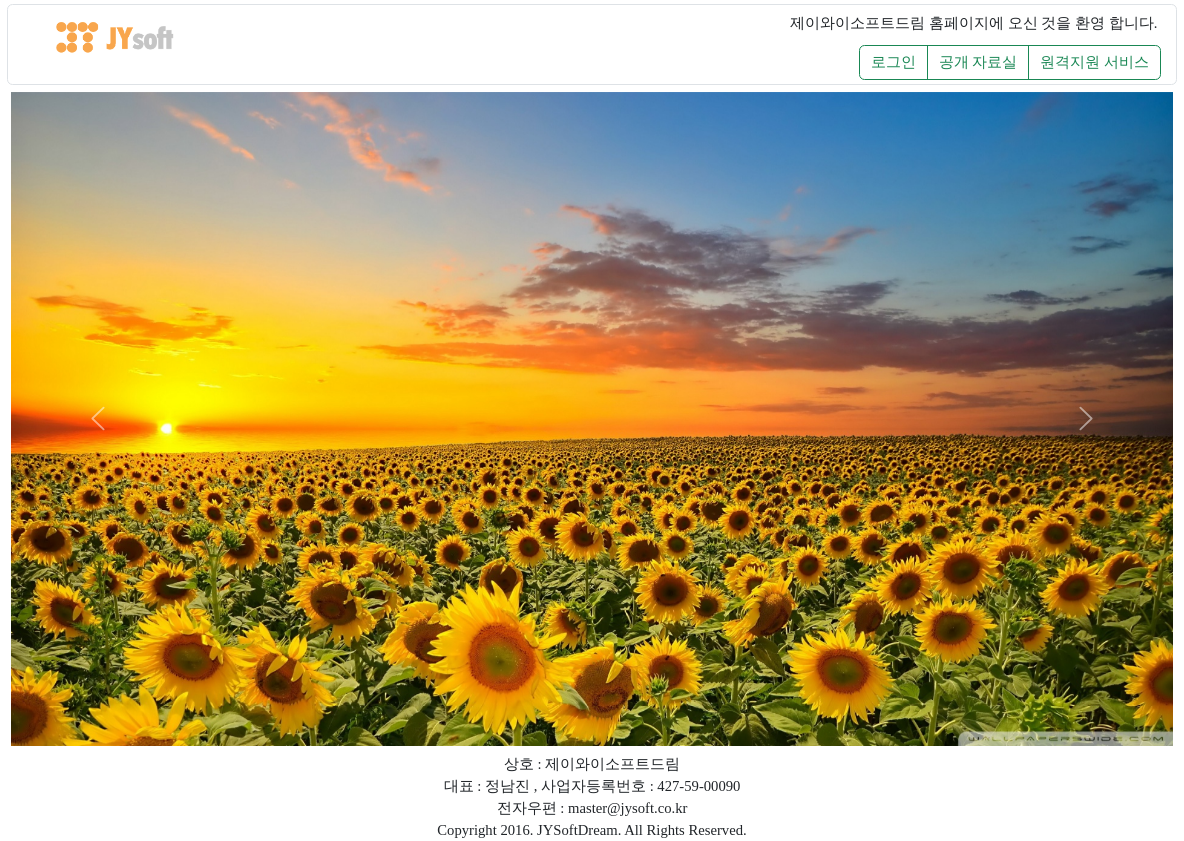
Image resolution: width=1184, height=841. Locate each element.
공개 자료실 (978, 62)
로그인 (893, 62)
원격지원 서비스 (1094, 62)
